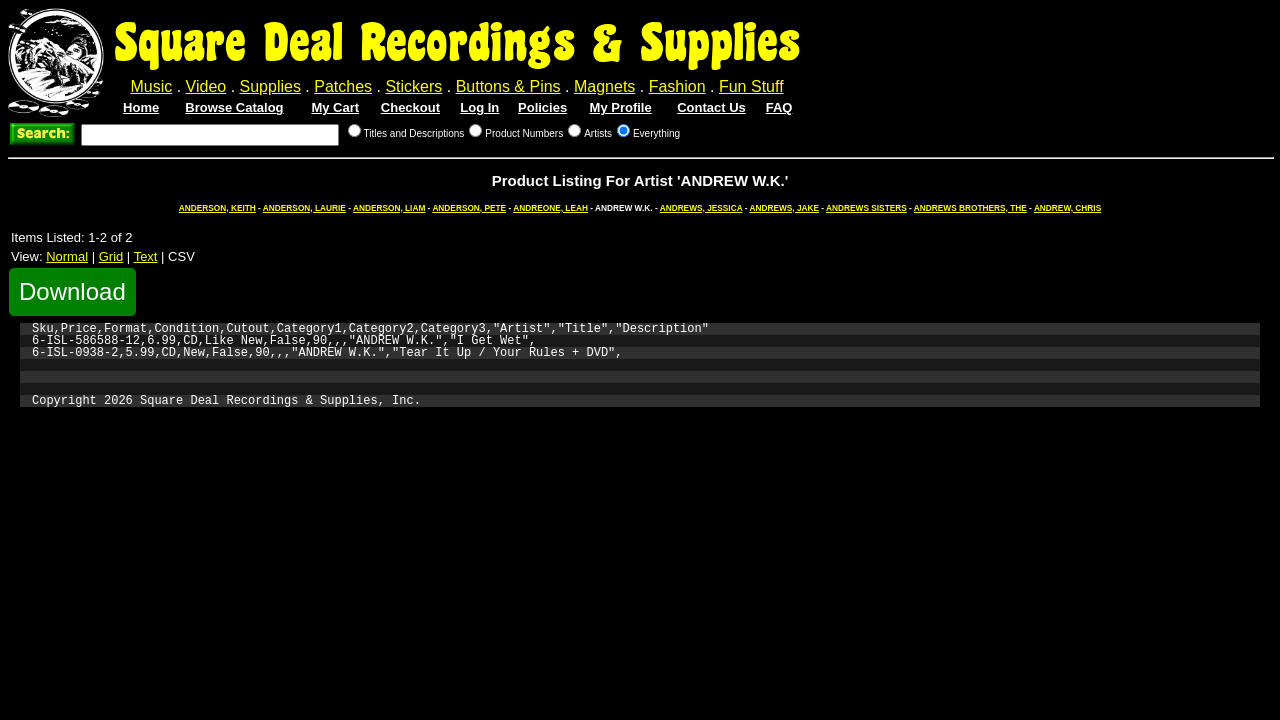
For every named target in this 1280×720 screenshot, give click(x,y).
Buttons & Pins (508, 86)
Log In (479, 107)
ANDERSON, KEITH (217, 208)
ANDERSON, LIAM (389, 208)
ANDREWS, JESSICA (701, 208)
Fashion (677, 86)
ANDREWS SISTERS (866, 208)
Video (206, 86)
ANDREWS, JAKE (784, 208)
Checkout (410, 107)
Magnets (604, 86)
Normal (67, 256)
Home (141, 107)
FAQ (779, 107)
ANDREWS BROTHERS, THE (970, 208)
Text (146, 256)
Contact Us (711, 107)
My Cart (335, 107)
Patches (343, 86)
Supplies (270, 86)
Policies (542, 107)
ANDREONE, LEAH (550, 208)
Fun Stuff (751, 86)
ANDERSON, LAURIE (304, 208)
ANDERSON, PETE (469, 208)
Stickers (413, 86)
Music (151, 86)
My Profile (621, 107)
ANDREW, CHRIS (1067, 208)
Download (72, 291)
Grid (111, 256)
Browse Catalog (234, 107)
